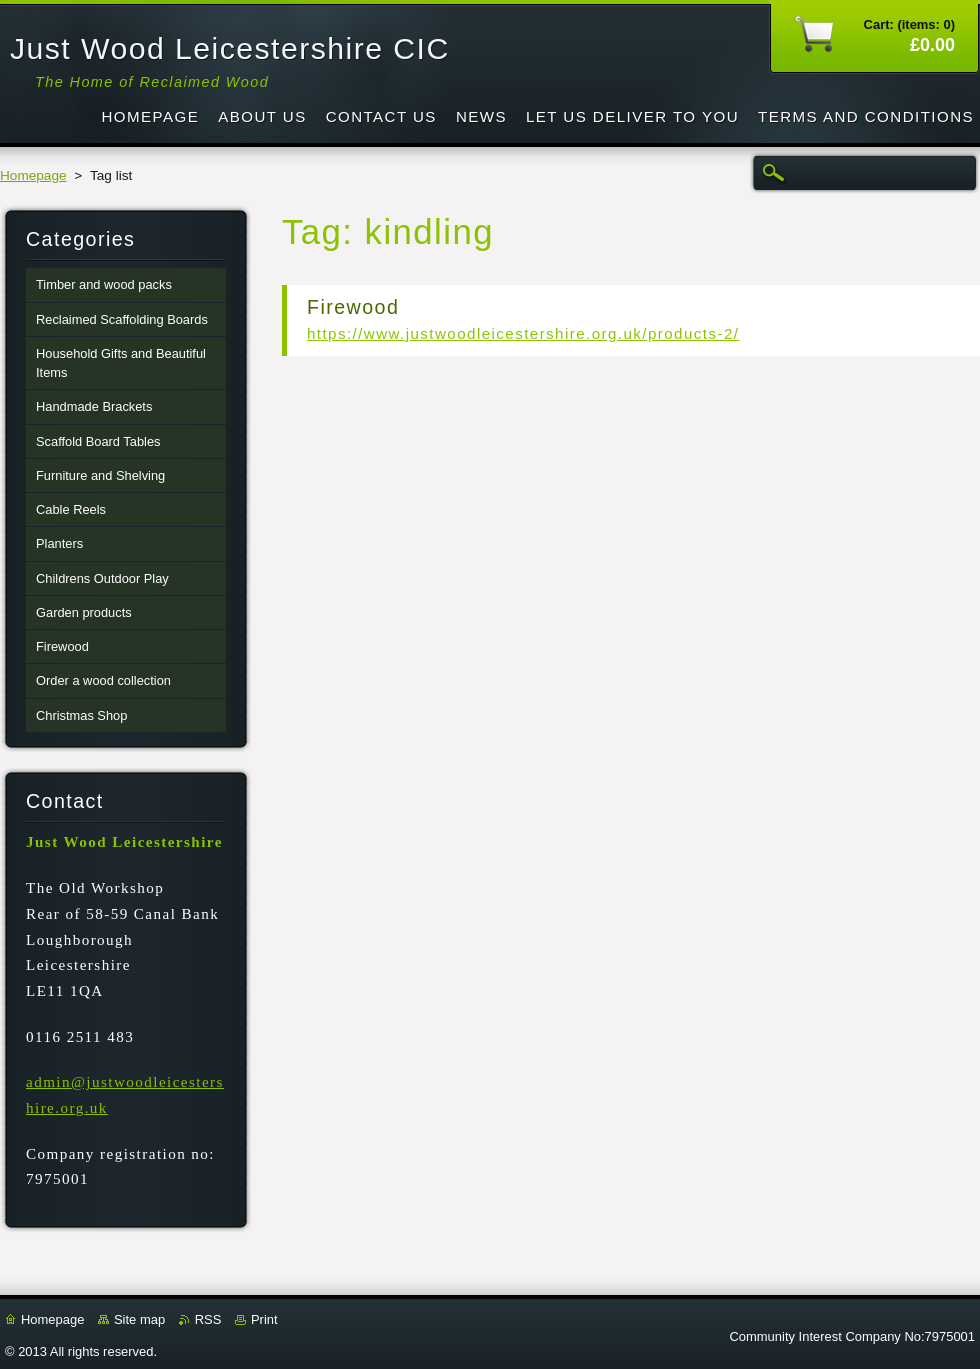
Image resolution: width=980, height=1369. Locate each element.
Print (264, 1319)
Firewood (353, 307)
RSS (208, 1319)
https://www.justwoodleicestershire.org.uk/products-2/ (523, 333)
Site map (139, 1319)
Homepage (33, 175)
